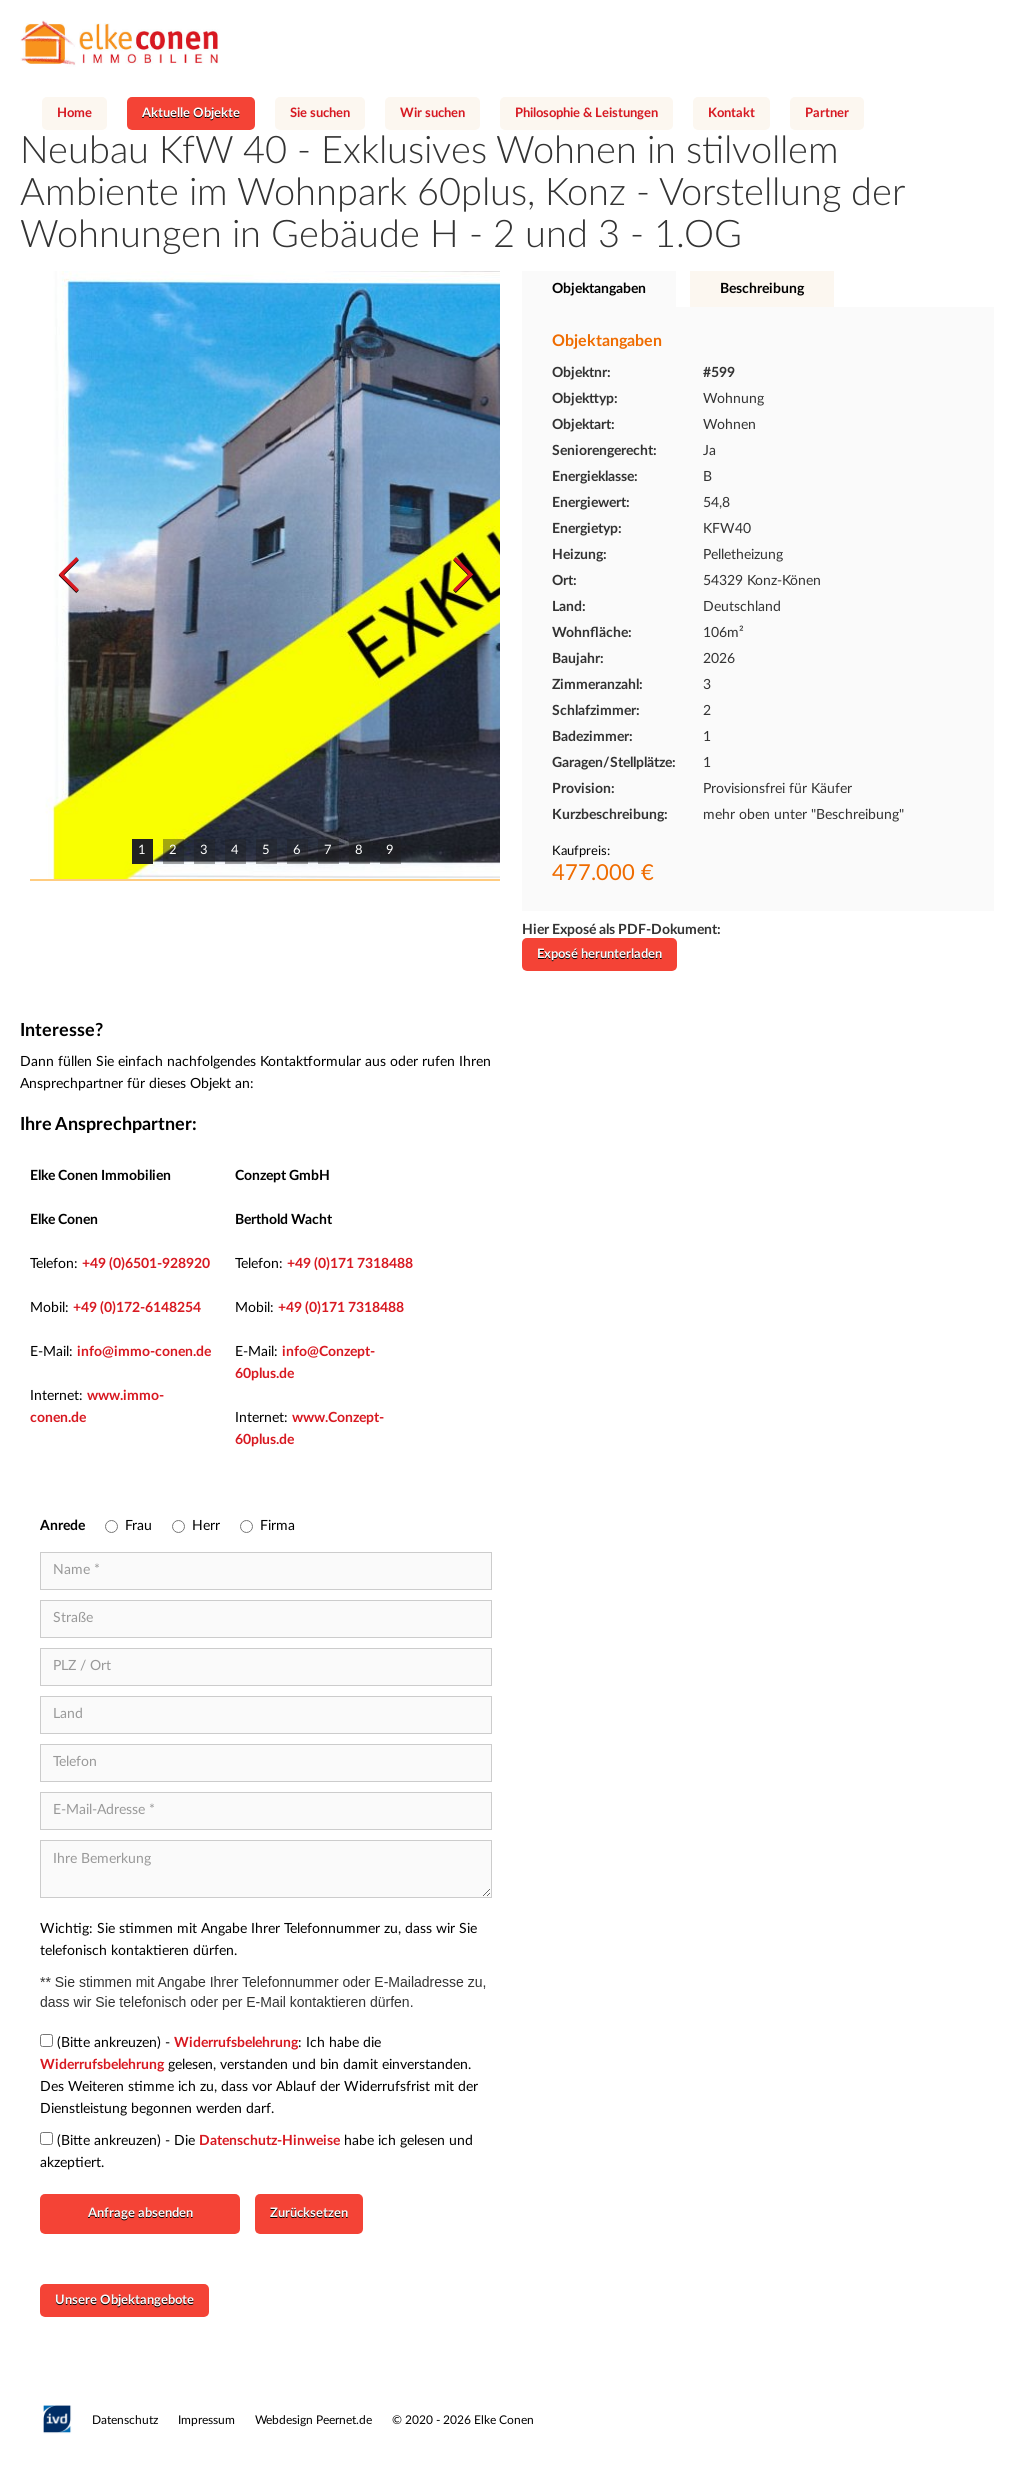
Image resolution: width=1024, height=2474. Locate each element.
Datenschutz (125, 2420)
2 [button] (173, 850)
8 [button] (359, 850)
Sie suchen (320, 113)
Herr (206, 1526)
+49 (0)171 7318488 (350, 1264)
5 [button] (266, 850)
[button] (70, 575)
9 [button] (390, 850)
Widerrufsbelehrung (236, 2043)
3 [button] (204, 850)
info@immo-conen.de (144, 1352)
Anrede (62, 1526)
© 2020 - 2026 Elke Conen (463, 2420)
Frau (138, 1526)
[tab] (599, 289)
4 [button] (235, 850)
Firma (277, 1526)
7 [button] (328, 850)
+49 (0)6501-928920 (146, 1264)
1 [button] (142, 850)
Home (74, 113)
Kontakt (731, 113)
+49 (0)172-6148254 (137, 1308)
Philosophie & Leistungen (586, 113)
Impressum (206, 2420)
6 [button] (297, 850)
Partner (827, 113)
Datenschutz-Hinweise (269, 2141)
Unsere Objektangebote (124, 2300)
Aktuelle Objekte (191, 113)
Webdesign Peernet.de (313, 2420)
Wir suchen (432, 113)
